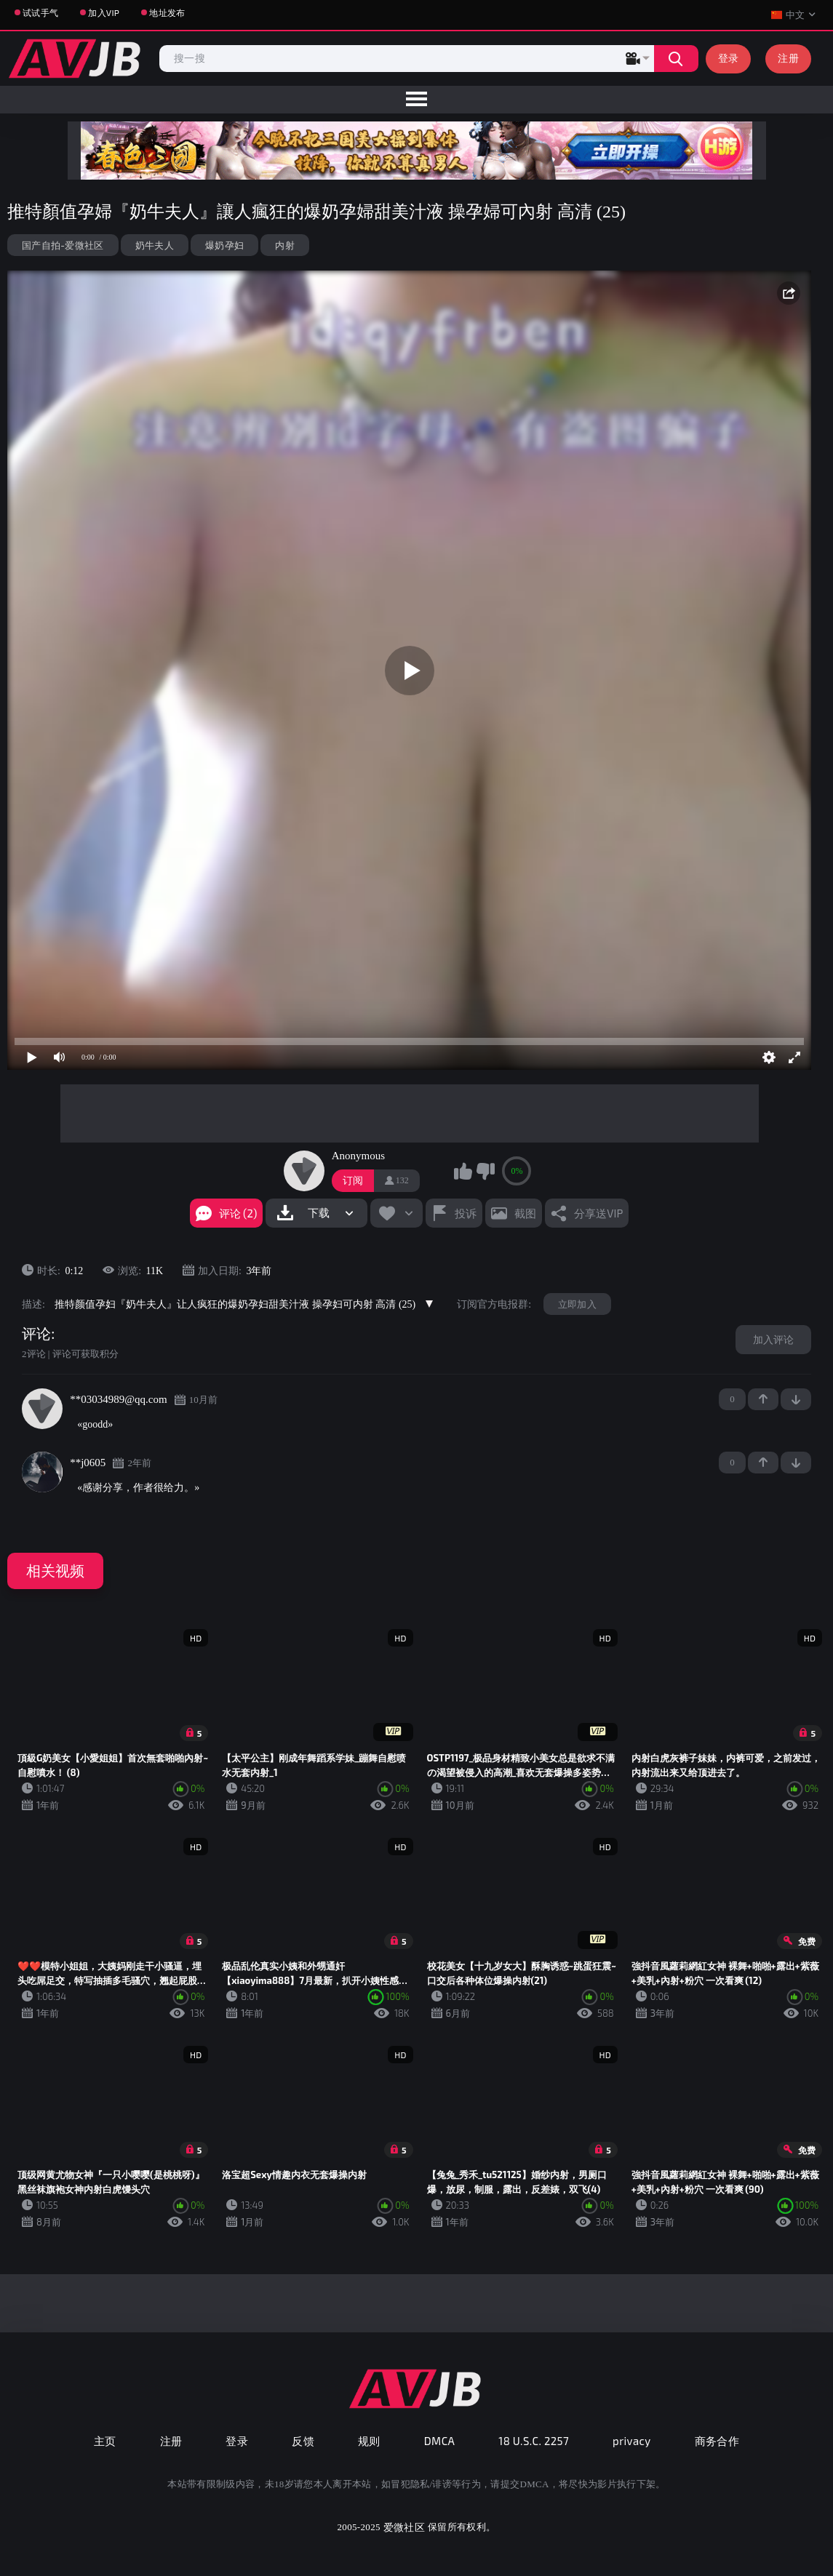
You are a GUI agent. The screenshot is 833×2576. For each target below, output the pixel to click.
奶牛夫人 (154, 245)
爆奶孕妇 (224, 245)
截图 (525, 1213)
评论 (36, 1334)
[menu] (416, 99)
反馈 (303, 2440)
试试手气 (40, 12)
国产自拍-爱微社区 (63, 245)
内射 (285, 245)
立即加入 (577, 1304)
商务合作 (717, 2440)
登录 (728, 58)
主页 (105, 2440)
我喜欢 (462, 1170)
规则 (369, 2440)
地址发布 (167, 12)
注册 (788, 58)
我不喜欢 (485, 1170)
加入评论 (773, 1339)
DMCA (439, 2440)
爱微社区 (404, 2527)
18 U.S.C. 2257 (533, 2440)
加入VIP (103, 12)
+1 (763, 1399)
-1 (796, 1399)
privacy (631, 2440)
